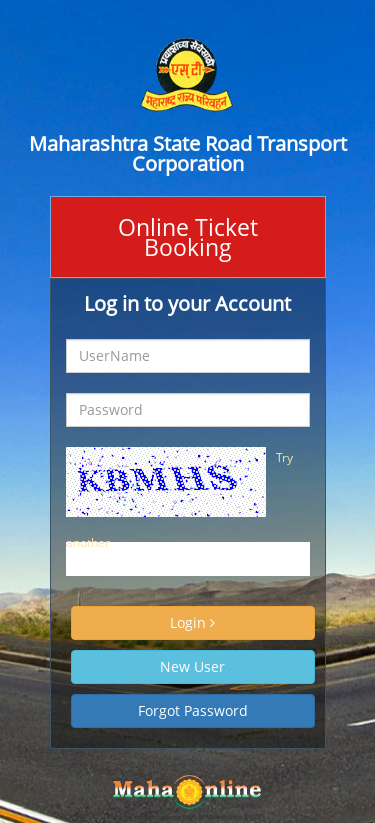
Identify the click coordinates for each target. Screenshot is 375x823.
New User (192, 666)
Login (192, 622)
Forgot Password (193, 710)
